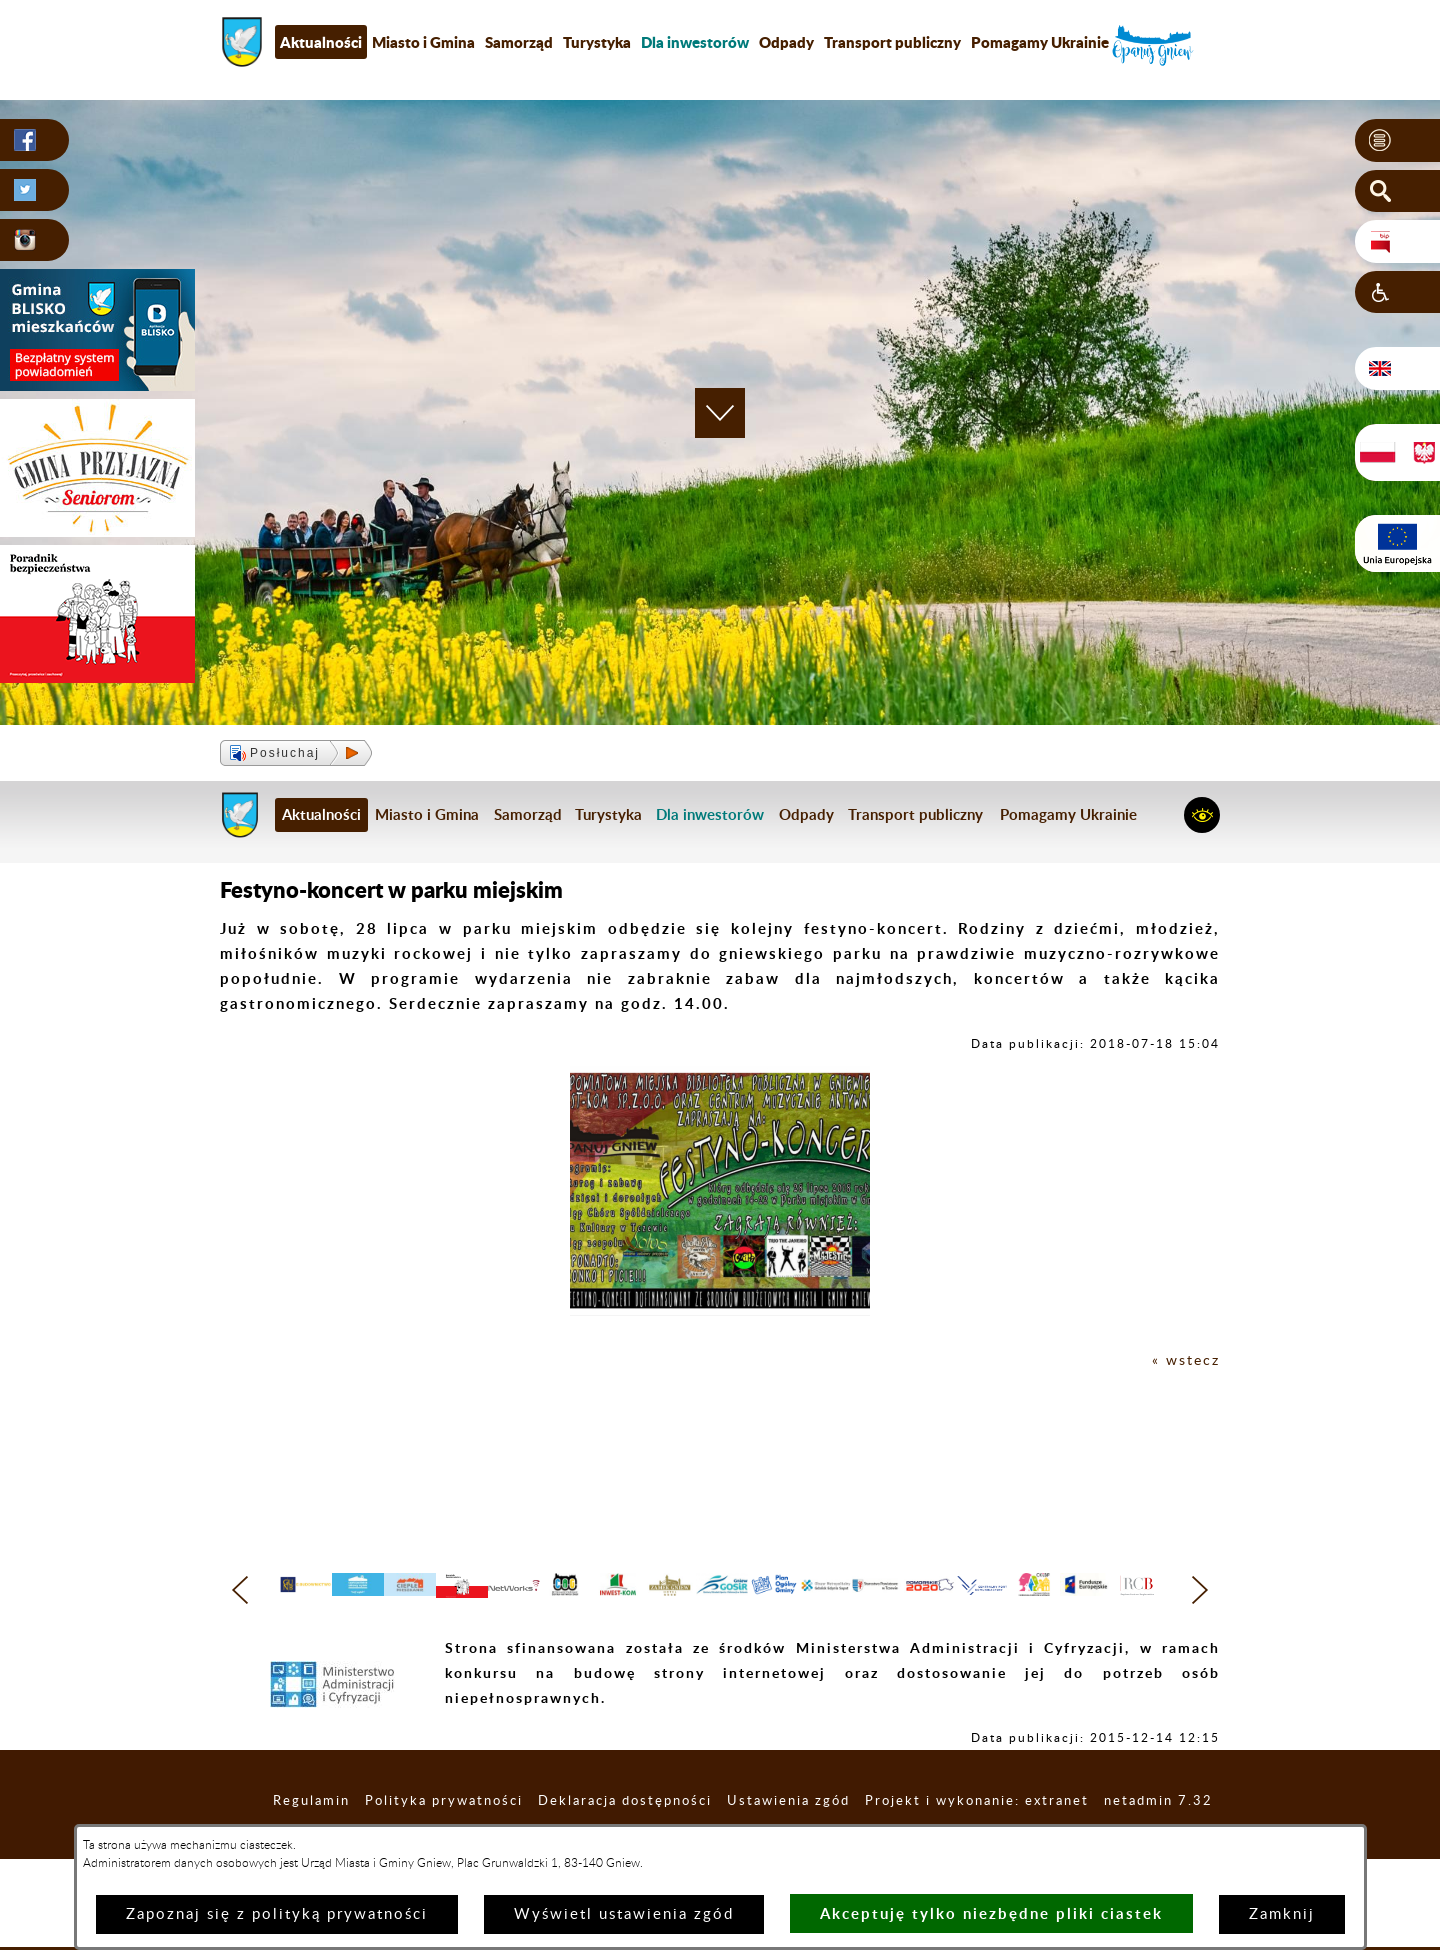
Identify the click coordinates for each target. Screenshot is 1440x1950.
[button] (1397, 141)
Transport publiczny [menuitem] (892, 42)
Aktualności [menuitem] (321, 42)
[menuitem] (695, 42)
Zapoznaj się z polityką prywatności (277, 1914)
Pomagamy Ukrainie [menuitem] (1040, 42)
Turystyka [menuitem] (597, 42)
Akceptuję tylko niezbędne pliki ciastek (991, 1913)
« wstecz (1184, 1360)
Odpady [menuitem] (786, 42)
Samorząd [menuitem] (519, 42)
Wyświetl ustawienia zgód (624, 1914)
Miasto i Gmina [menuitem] (423, 42)
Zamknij (1282, 1914)
